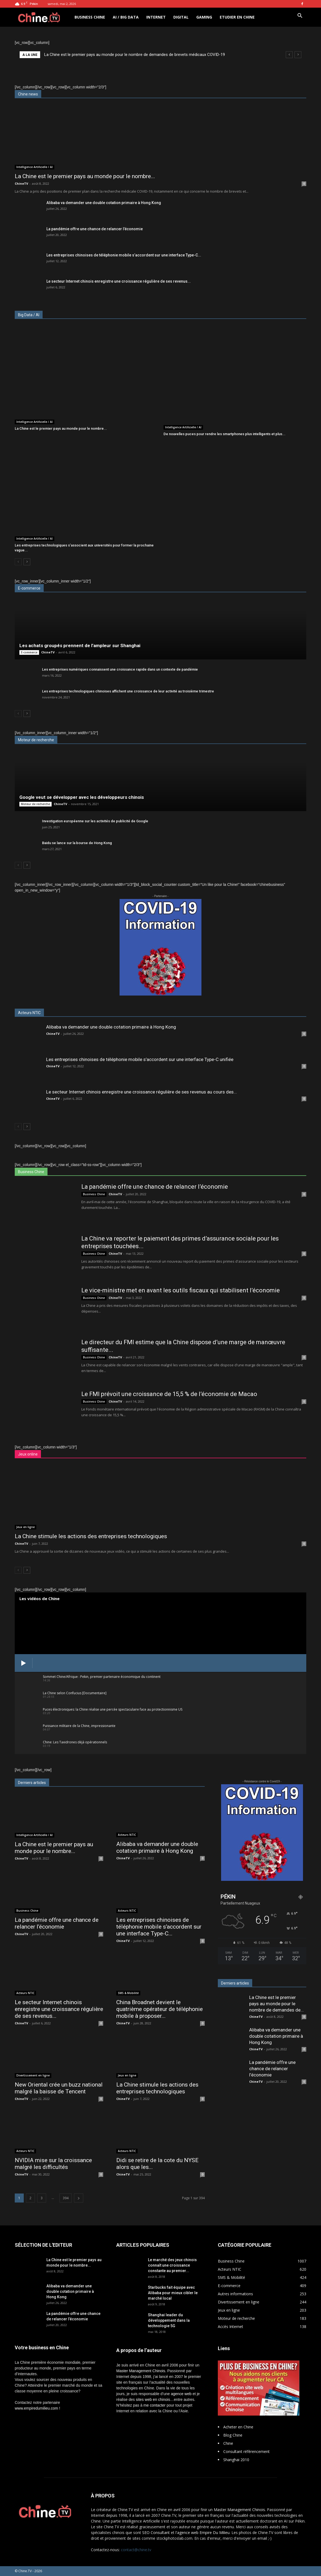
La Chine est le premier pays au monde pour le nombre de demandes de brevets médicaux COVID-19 (134, 54)
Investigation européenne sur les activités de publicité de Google (95, 821)
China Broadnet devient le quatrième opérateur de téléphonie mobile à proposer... (159, 2009)
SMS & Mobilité (128, 1993)
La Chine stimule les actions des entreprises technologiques (91, 1536)
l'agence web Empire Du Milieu (203, 2532)
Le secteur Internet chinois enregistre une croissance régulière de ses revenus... (118, 281)
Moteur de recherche (35, 804)
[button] (299, 16)
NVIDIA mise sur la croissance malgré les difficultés (53, 2163)
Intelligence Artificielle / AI (34, 167)
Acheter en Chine (238, 2426)
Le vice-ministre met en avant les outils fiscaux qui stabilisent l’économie (180, 1290)
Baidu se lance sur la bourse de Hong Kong (77, 843)
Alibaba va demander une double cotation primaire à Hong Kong (103, 203)
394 (66, 2198)
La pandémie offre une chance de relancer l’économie (94, 229)
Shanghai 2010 (236, 2459)
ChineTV (21, 183)
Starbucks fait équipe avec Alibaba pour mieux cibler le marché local (173, 2292)
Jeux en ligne (25, 1527)
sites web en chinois (153, 2399)
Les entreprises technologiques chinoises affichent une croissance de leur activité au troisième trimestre (128, 691)
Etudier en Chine (237, 17)
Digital (181, 17)
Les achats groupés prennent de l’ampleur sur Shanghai (79, 645)
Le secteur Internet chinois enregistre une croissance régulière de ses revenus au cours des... (141, 1092)
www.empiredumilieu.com (36, 2408)
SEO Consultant (156, 2532)
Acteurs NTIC (127, 1835)
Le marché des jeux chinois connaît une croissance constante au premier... (172, 2265)
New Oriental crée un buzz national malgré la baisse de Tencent (59, 2088)
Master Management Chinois (140, 2371)
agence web (181, 2394)
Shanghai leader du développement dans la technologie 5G (169, 2320)
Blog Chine (232, 2435)
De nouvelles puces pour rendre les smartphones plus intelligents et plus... (225, 434)
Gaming (204, 17)
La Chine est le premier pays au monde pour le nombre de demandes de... (276, 2004)
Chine (228, 2443)
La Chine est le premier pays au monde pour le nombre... (85, 176)
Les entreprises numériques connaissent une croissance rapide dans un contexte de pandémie (120, 669)
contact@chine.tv (136, 2549)
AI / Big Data (126, 17)
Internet (156, 17)
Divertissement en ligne (33, 2075)
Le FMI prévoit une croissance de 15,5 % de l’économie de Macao (169, 1394)
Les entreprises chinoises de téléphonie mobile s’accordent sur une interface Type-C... (123, 255)
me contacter (155, 2405)
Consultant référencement (246, 2451)
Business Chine (90, 17)
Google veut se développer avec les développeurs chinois (81, 797)
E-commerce (29, 652)
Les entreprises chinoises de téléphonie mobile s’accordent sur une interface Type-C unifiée (139, 1059)
